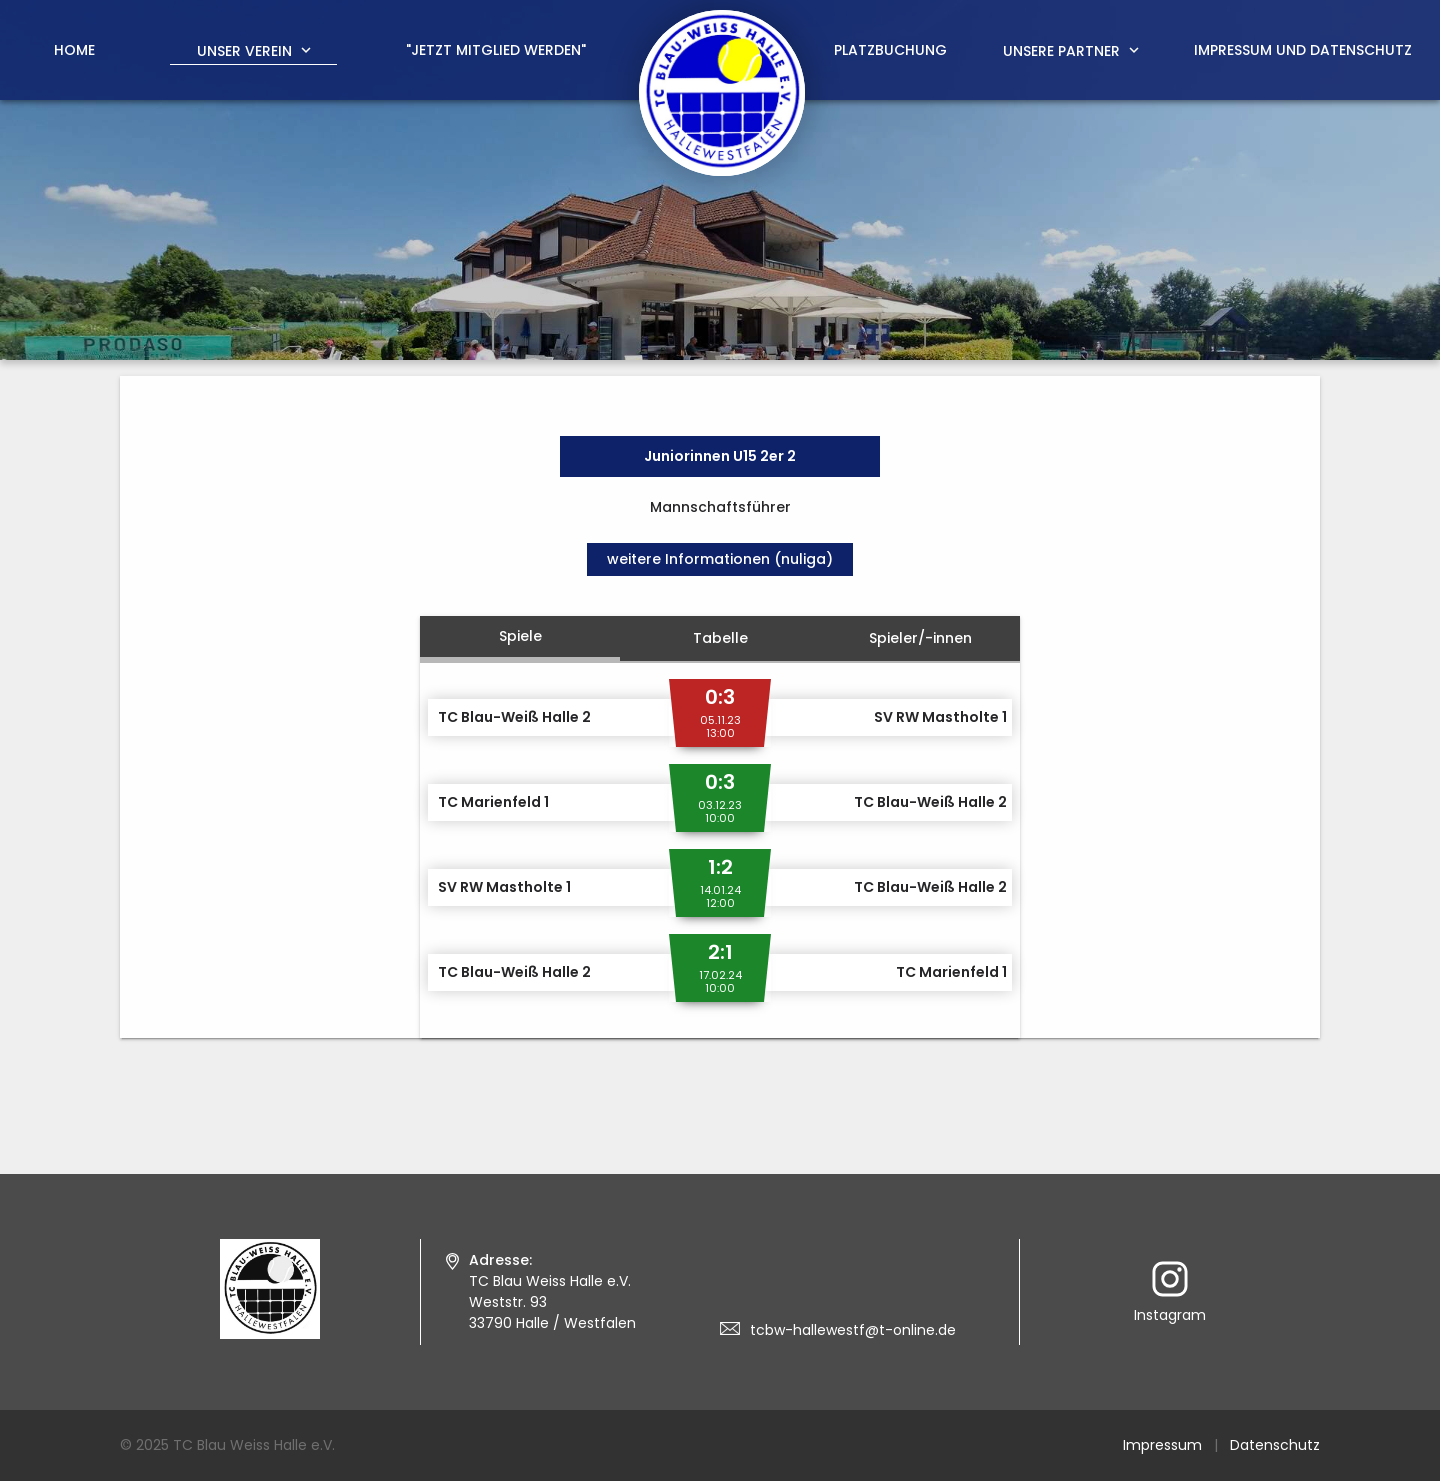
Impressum (1162, 1445)
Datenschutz (1275, 1445)
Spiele (520, 636)
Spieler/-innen (920, 638)
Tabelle (720, 638)
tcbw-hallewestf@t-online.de (853, 1330)
